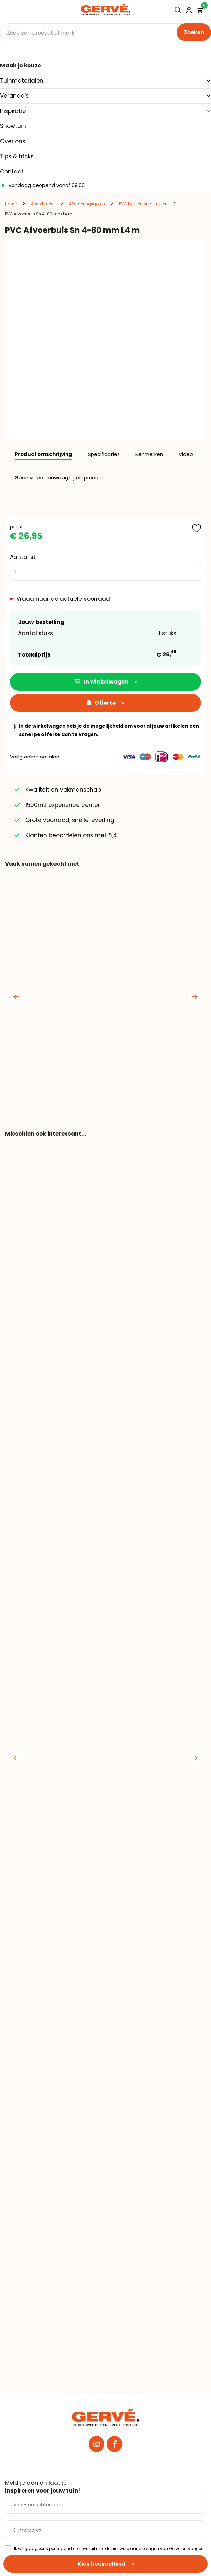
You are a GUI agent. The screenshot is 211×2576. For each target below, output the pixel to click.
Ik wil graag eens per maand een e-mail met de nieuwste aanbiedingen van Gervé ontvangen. (109, 2548)
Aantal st (23, 557)
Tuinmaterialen (21, 81)
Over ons (12, 141)
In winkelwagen (101, 682)
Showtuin (13, 126)
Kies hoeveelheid (101, 2564)
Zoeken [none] (194, 32)
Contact (12, 171)
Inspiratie (13, 111)
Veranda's (14, 96)
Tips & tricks (17, 156)
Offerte (101, 703)
